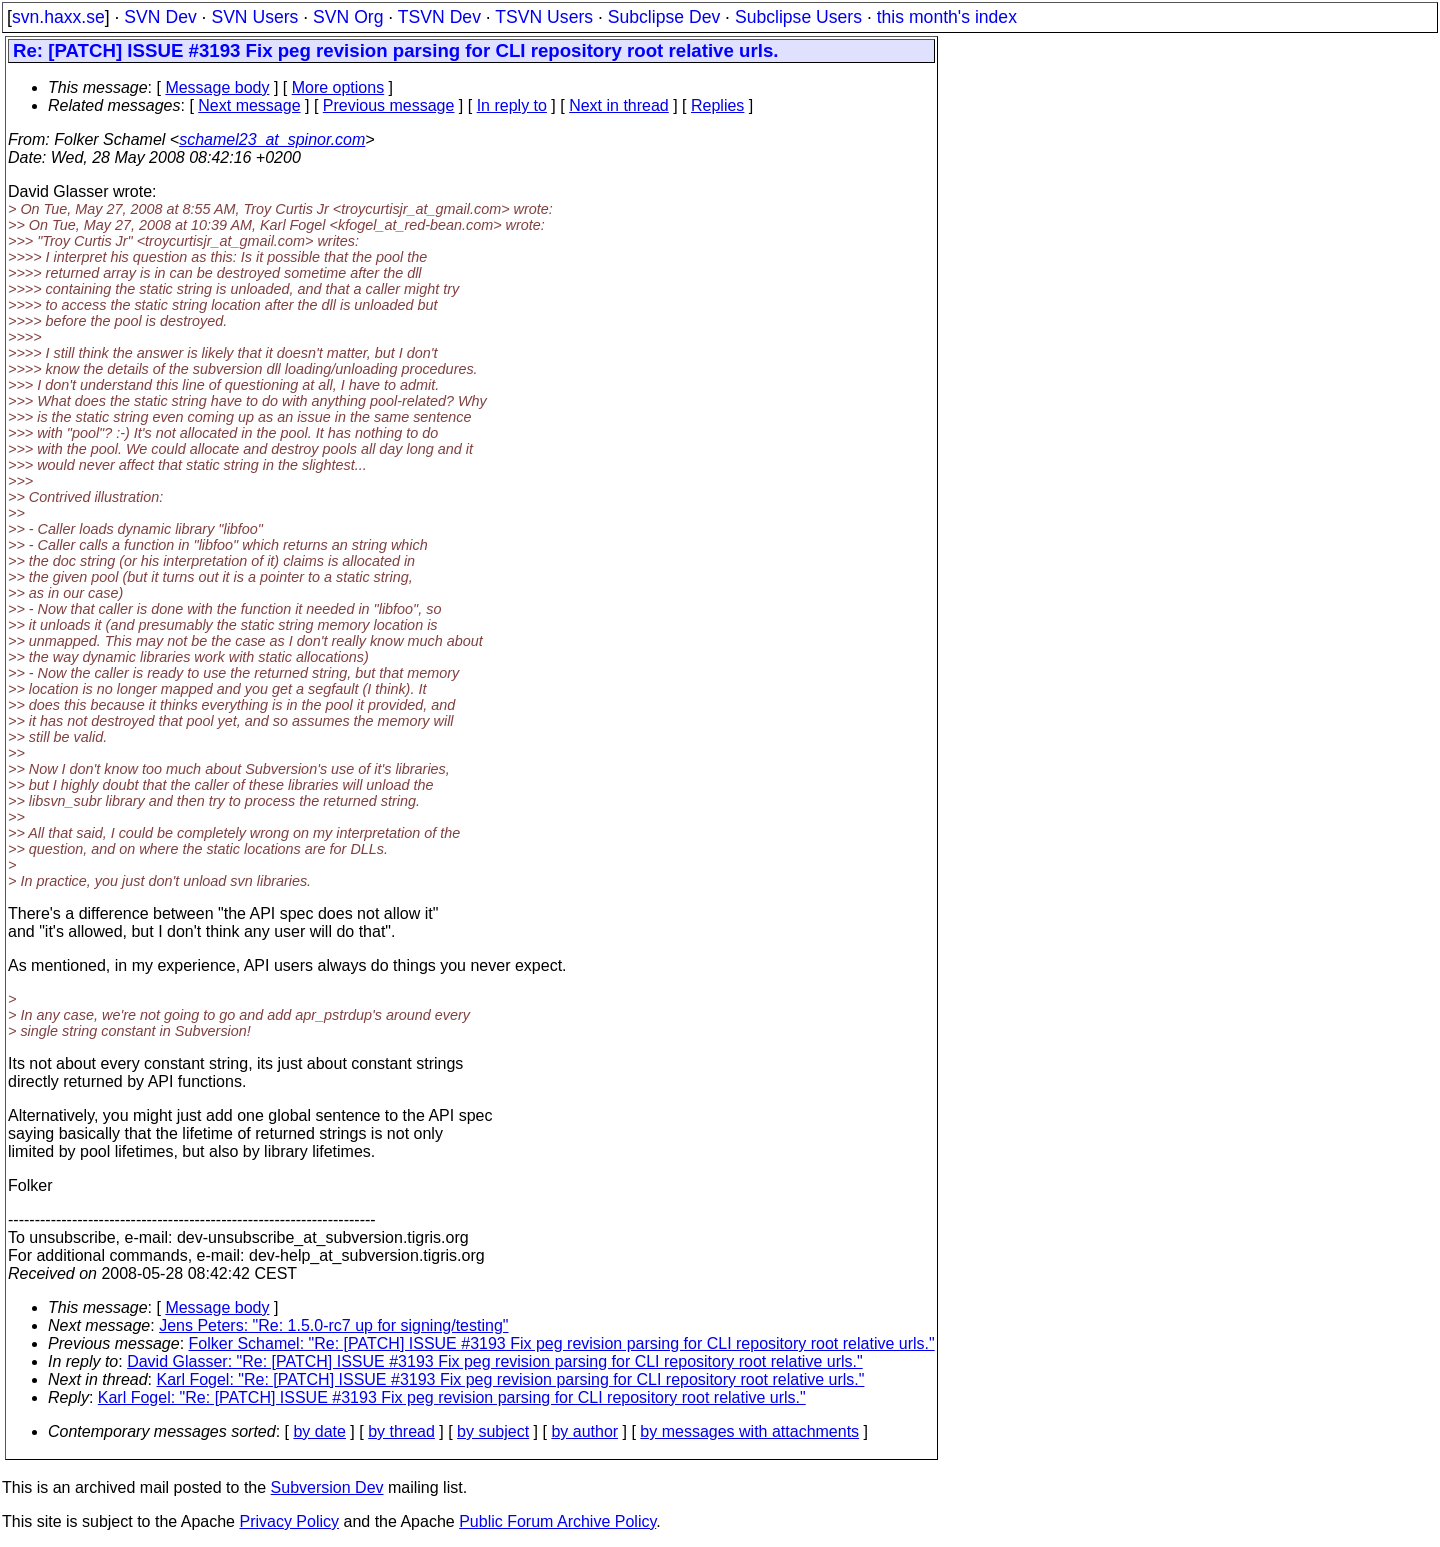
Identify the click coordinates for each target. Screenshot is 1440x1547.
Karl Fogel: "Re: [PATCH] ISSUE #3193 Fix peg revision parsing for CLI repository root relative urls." (511, 1379)
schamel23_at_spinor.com (272, 139)
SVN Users (254, 17)
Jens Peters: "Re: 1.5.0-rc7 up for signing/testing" (333, 1325)
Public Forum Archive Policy (557, 1521)
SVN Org (348, 17)
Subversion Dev (327, 1487)
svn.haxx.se (58, 17)
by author (584, 1431)
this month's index (947, 17)
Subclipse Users (798, 17)
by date (319, 1431)
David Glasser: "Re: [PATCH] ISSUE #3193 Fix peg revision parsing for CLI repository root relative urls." (495, 1361)
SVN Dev (160, 17)
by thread (401, 1431)
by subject (493, 1431)
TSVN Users (544, 17)
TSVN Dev (439, 17)
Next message (249, 105)
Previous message (389, 105)
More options (338, 87)
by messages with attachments (749, 1431)
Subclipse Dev (664, 17)
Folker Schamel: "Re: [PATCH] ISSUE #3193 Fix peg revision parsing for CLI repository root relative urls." (562, 1343)
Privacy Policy (289, 1521)
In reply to (512, 105)
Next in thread (619, 105)
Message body (217, 87)
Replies (717, 105)
